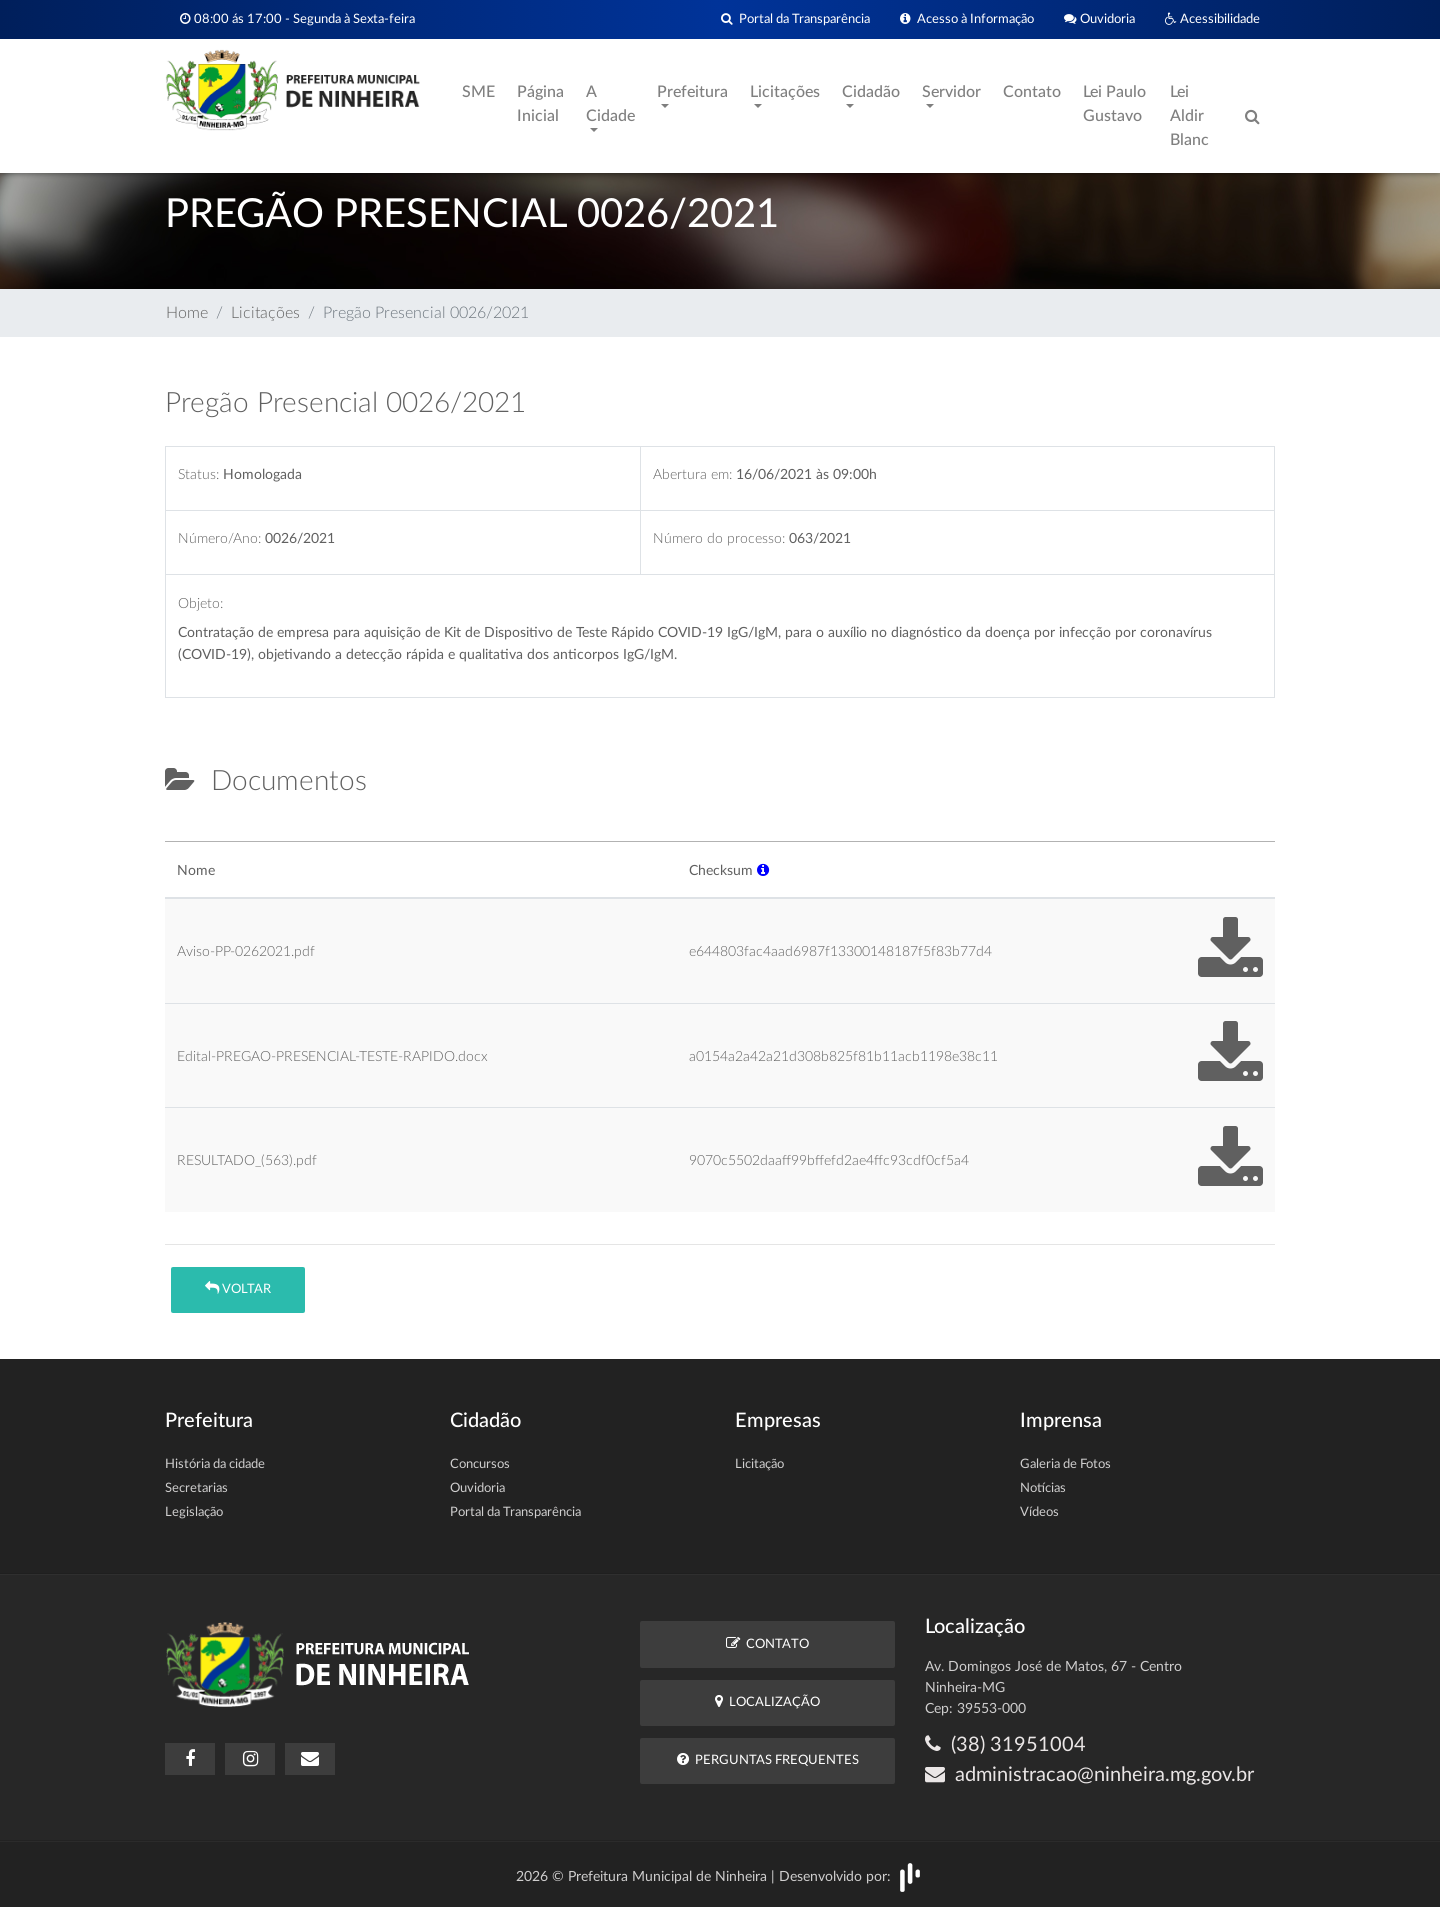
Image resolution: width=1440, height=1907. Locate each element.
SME (478, 92)
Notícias (1043, 1488)
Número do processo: (719, 538)
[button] (763, 870)
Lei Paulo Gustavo (1114, 104)
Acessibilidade (1212, 19)
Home (187, 313)
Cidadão (871, 92)
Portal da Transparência (795, 19)
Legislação (194, 1512)
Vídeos (1039, 1512)
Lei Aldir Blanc (1189, 116)
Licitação (759, 1464)
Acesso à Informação (967, 19)
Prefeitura (692, 92)
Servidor (951, 92)
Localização (767, 1701)
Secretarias (196, 1488)
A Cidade (610, 104)
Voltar (238, 1288)
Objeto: (200, 603)
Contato (1032, 92)
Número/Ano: (219, 538)
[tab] (182, 833)
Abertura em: (692, 474)
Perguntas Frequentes (768, 1759)
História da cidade (215, 1464)
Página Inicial (540, 104)
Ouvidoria (1099, 19)
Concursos (480, 1464)
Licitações (785, 92)
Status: (198, 474)
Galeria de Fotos (1065, 1464)
